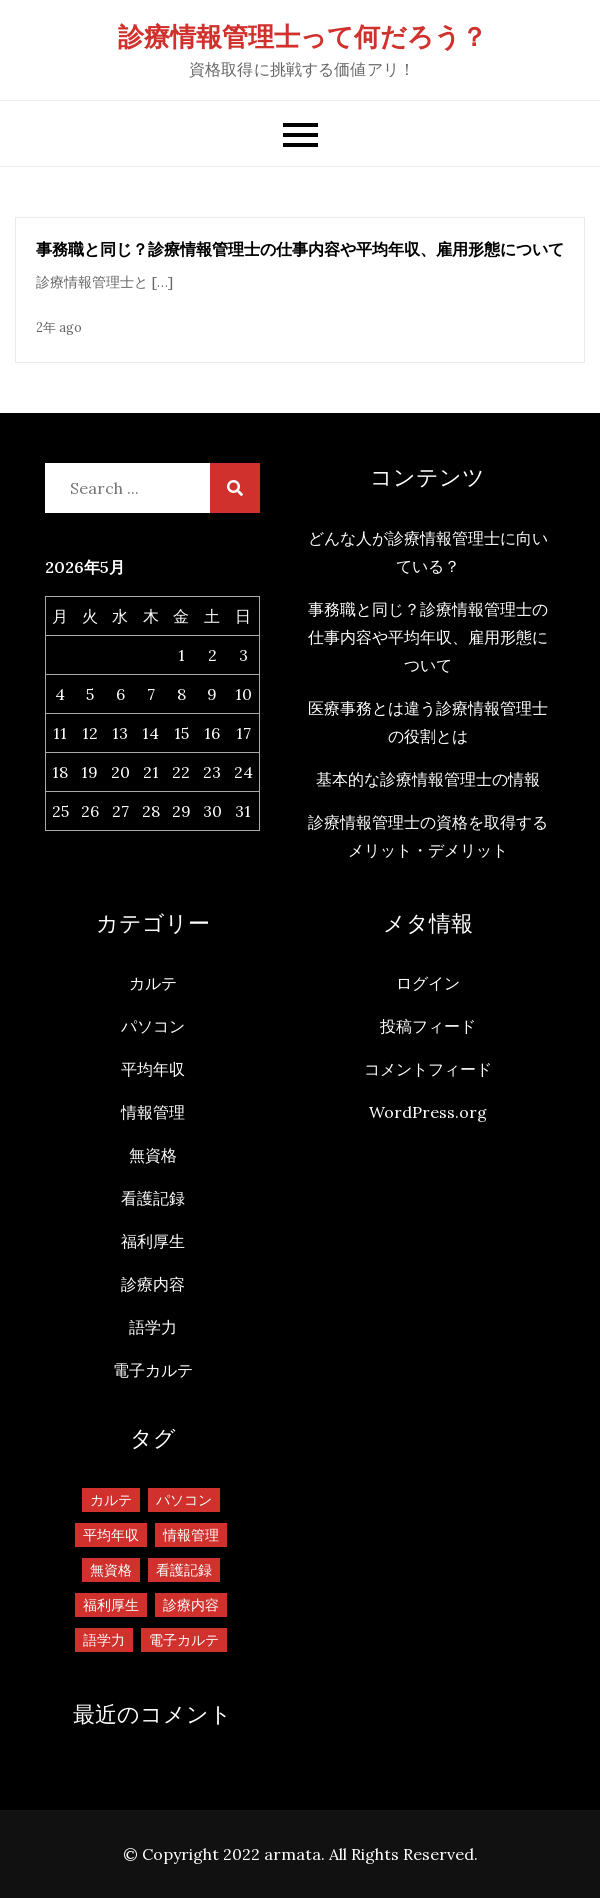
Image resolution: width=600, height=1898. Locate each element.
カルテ (153, 983)
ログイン (428, 983)
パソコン (153, 1026)
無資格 (153, 1155)
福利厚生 (153, 1241)
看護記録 (153, 1198)
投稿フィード (428, 1026)
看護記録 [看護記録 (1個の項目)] (184, 1570)
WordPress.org (428, 1112)
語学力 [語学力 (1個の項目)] (104, 1640)
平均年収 (153, 1069)
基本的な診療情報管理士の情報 (428, 779)
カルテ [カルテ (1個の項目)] (111, 1500)
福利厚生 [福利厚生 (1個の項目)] (111, 1605)
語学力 (153, 1327)
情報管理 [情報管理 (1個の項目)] (191, 1535)
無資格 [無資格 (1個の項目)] (111, 1570)
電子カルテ (153, 1370)
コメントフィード (428, 1069)
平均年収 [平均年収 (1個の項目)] (111, 1535)
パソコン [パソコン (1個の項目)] (184, 1500)
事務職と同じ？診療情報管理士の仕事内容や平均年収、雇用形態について (300, 249)
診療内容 (153, 1284)
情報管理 (153, 1112)
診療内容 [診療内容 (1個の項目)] (191, 1605)
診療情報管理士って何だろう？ (302, 36)
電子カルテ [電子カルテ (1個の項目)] (184, 1640)
